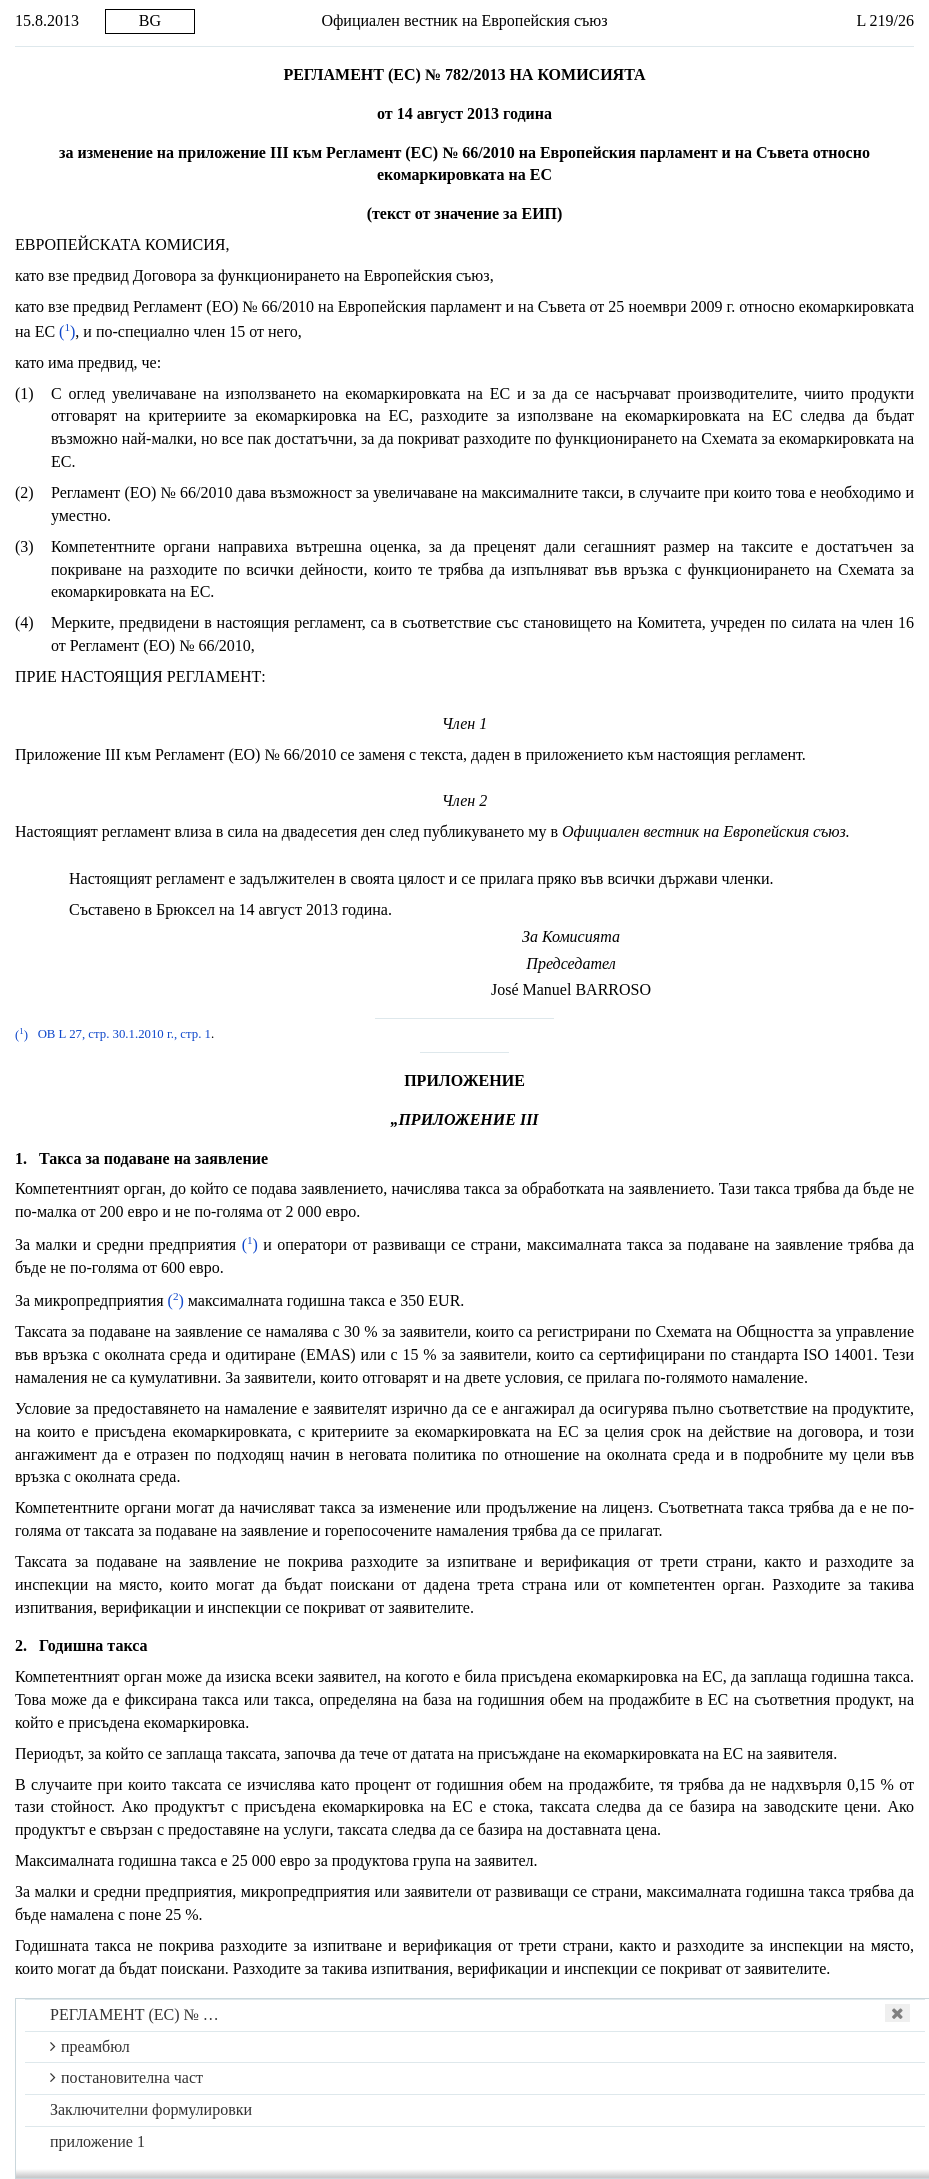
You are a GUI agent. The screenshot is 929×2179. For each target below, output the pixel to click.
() (67, 331)
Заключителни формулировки (151, 2109)
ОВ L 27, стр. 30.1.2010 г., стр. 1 (124, 1035)
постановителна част (126, 2077)
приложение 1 (97, 2141)
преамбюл (90, 2046)
